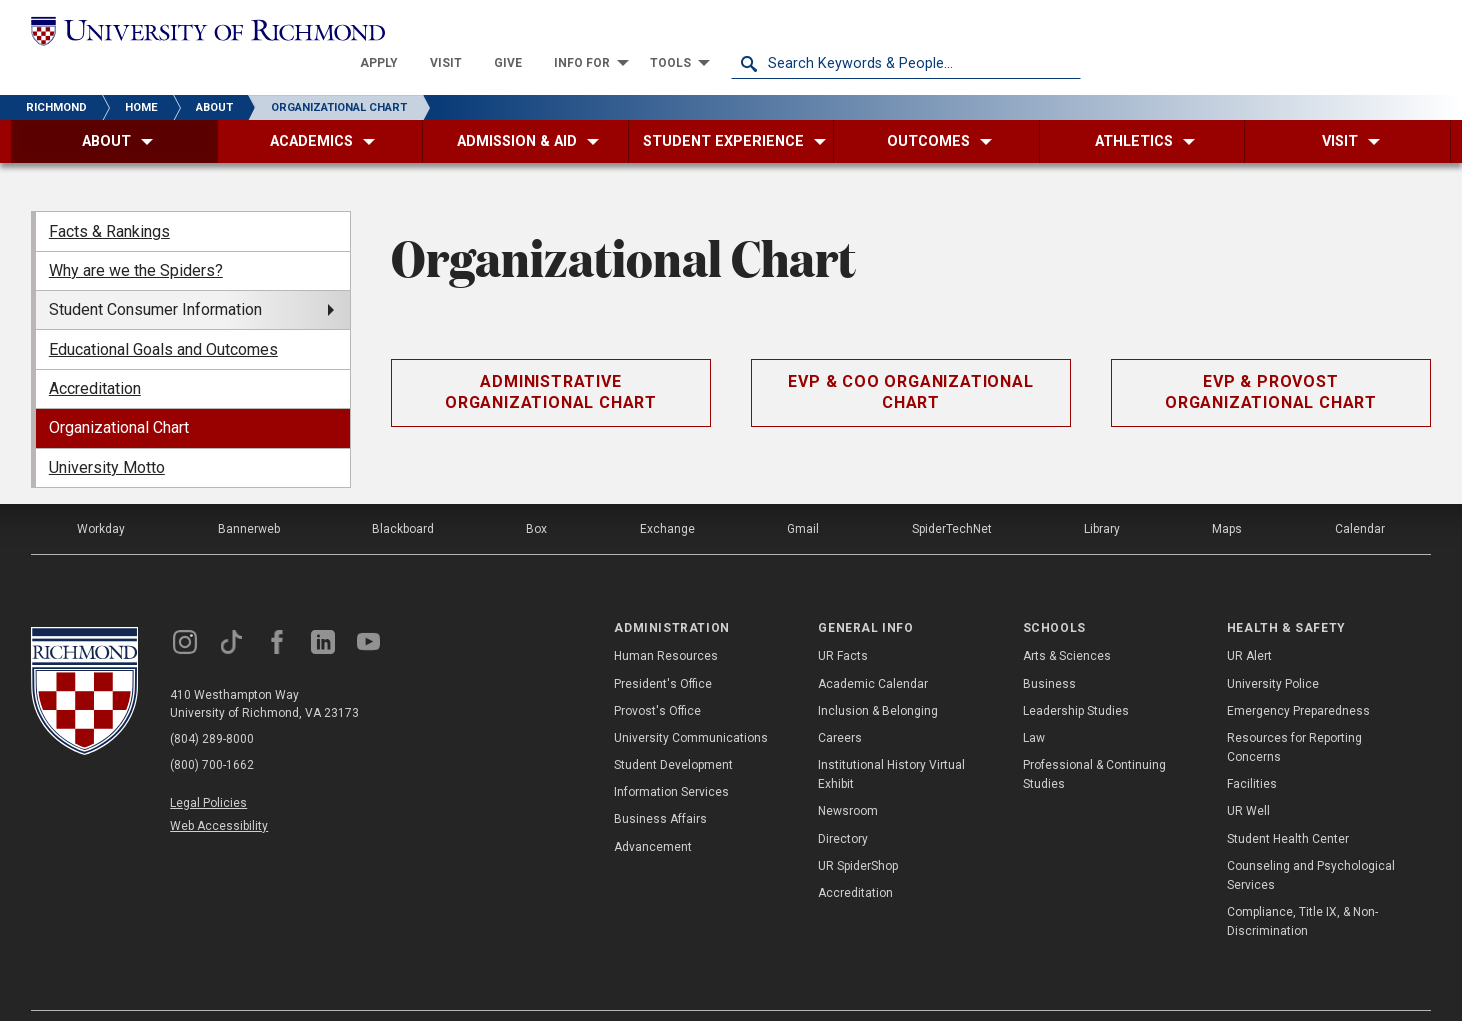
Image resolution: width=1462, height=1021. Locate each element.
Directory (843, 807)
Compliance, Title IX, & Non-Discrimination (1302, 890)
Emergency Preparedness (1298, 680)
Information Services (671, 761)
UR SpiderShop (858, 835)
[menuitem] (729, 32)
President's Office (663, 652)
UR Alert (1249, 625)
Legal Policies (208, 772)
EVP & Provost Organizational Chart (1271, 361)
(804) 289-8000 (212, 708)
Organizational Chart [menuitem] (119, 396)
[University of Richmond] (206, 32)
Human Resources (666, 625)
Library (1102, 498)
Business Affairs (660, 788)
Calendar (1360, 498)
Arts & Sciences (1067, 625)
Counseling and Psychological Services (1311, 844)
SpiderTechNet (952, 498)
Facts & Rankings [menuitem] (109, 199)
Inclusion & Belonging (878, 680)
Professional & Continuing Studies (1094, 743)
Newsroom (848, 780)
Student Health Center (1288, 807)
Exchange (667, 498)
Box (536, 498)
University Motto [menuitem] (107, 436)
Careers (840, 707)
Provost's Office (657, 680)
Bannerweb (249, 498)
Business (1049, 652)
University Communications (691, 707)
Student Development (673, 734)
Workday (101, 498)
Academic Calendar (873, 652)
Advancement (653, 815)
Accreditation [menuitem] (95, 357)
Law (1034, 707)
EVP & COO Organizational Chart (910, 361)
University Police (1273, 652)
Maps (1227, 498)
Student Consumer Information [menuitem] (155, 278)
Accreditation (855, 862)
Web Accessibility (219, 795)
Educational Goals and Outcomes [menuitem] (163, 317)
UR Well (1248, 780)
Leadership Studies (1076, 680)
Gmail (803, 498)
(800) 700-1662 (212, 734)
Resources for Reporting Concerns (1294, 716)
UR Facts (843, 625)
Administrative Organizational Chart (551, 361)
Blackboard (403, 498)
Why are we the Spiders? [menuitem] (136, 239)
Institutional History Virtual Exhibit (891, 743)
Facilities (1252, 753)
